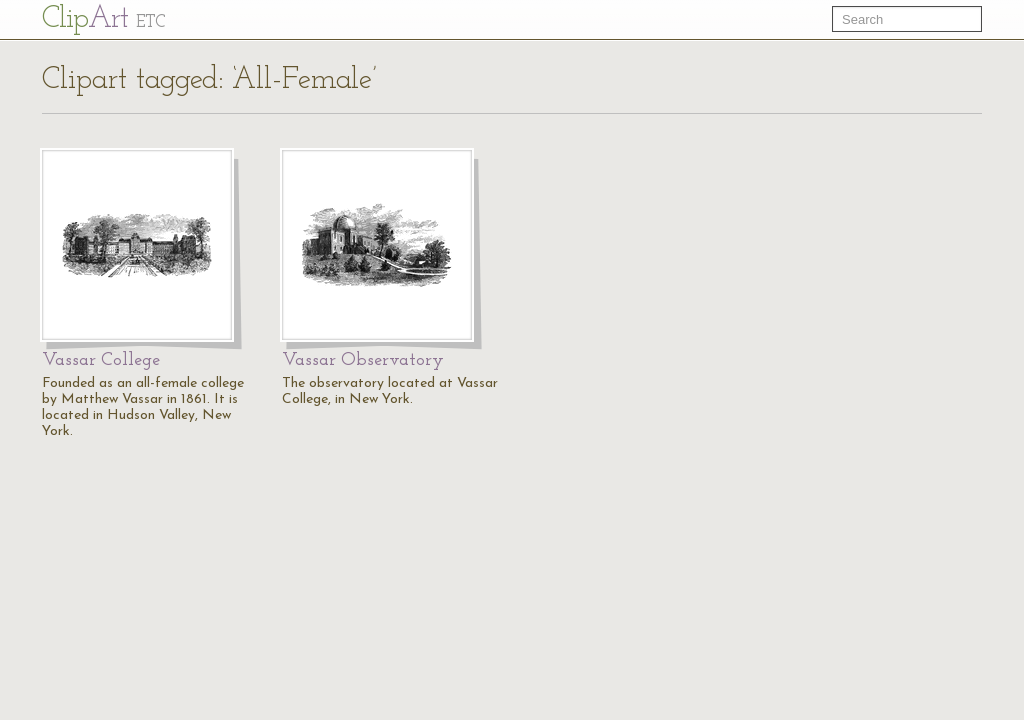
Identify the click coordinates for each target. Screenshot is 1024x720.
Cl (103, 19)
